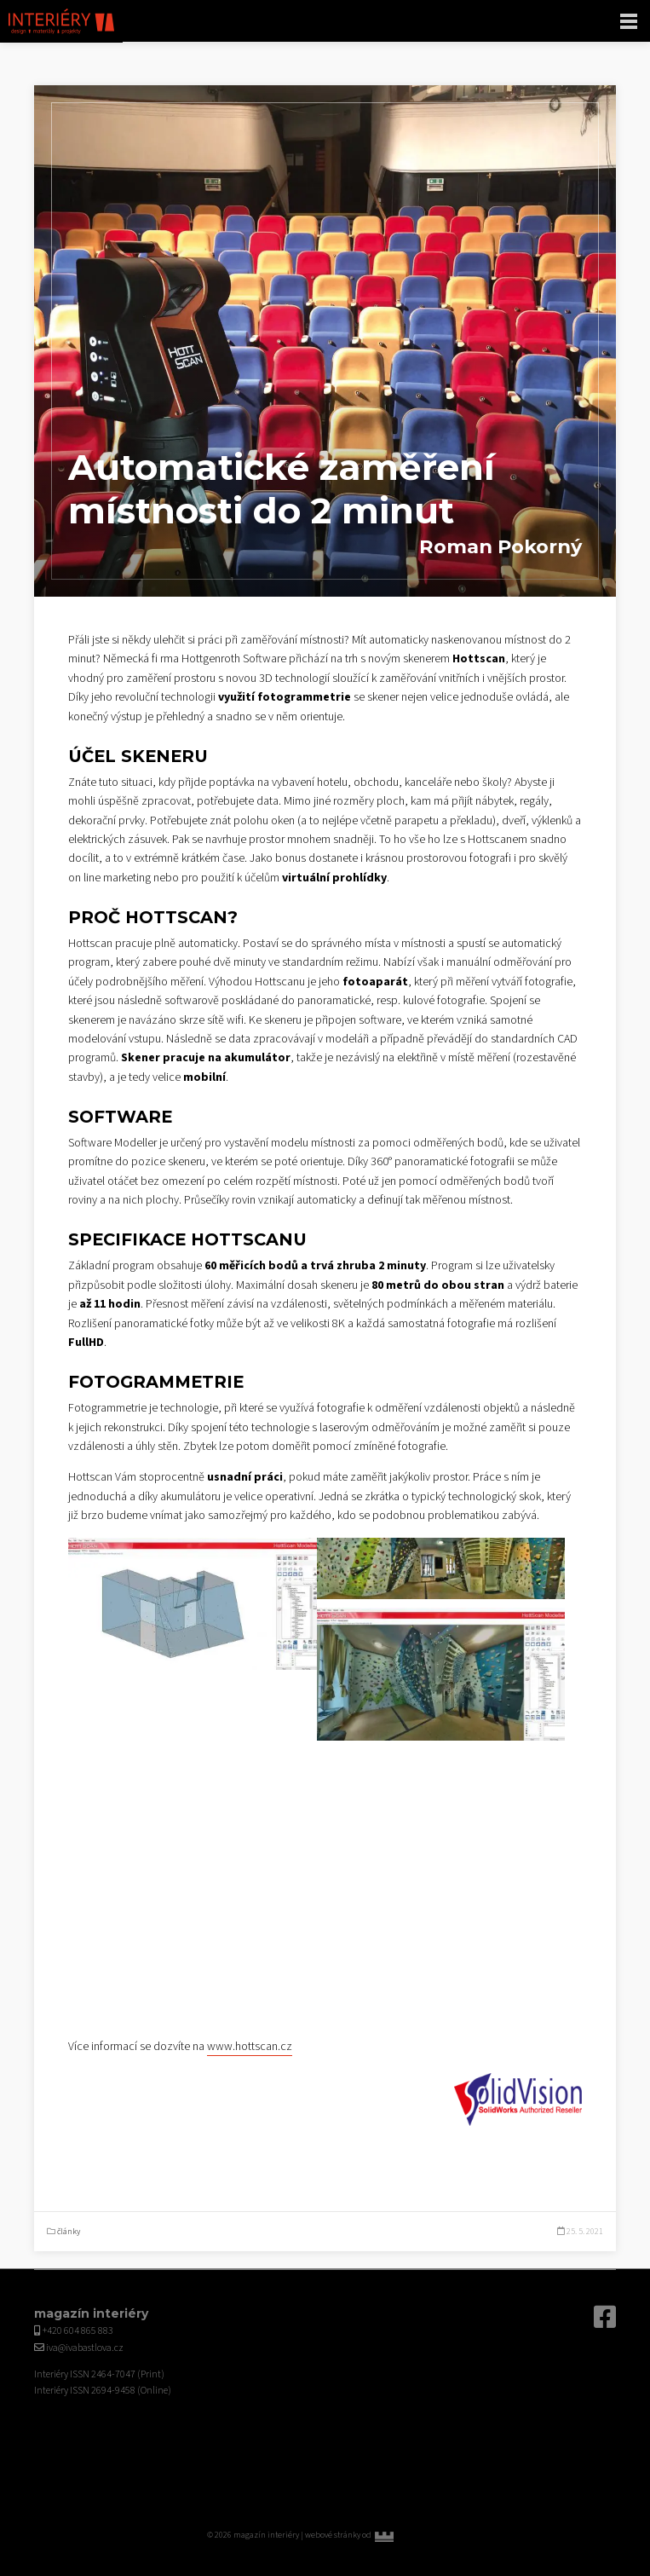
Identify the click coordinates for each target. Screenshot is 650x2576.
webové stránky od (373, 2535)
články (68, 2232)
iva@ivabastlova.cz (85, 2348)
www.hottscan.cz (249, 2046)
